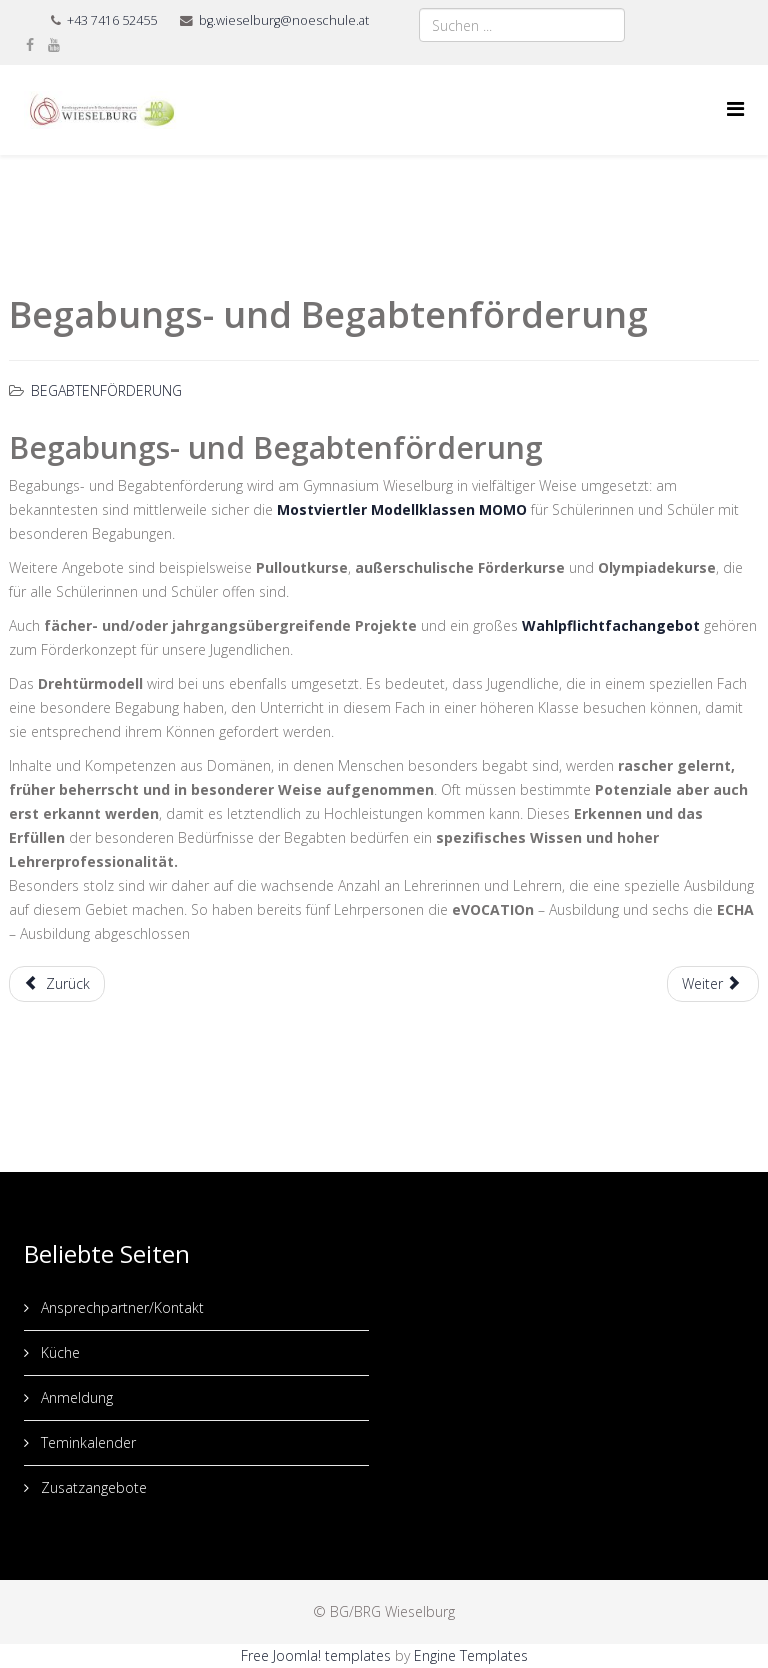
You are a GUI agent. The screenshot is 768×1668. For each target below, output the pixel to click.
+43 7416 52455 (112, 20)
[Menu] (735, 108)
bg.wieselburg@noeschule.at (284, 20)
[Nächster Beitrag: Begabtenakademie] (713, 984)
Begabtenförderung (106, 390)
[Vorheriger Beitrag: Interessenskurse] (57, 984)
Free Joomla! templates (316, 1655)
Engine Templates (471, 1655)
